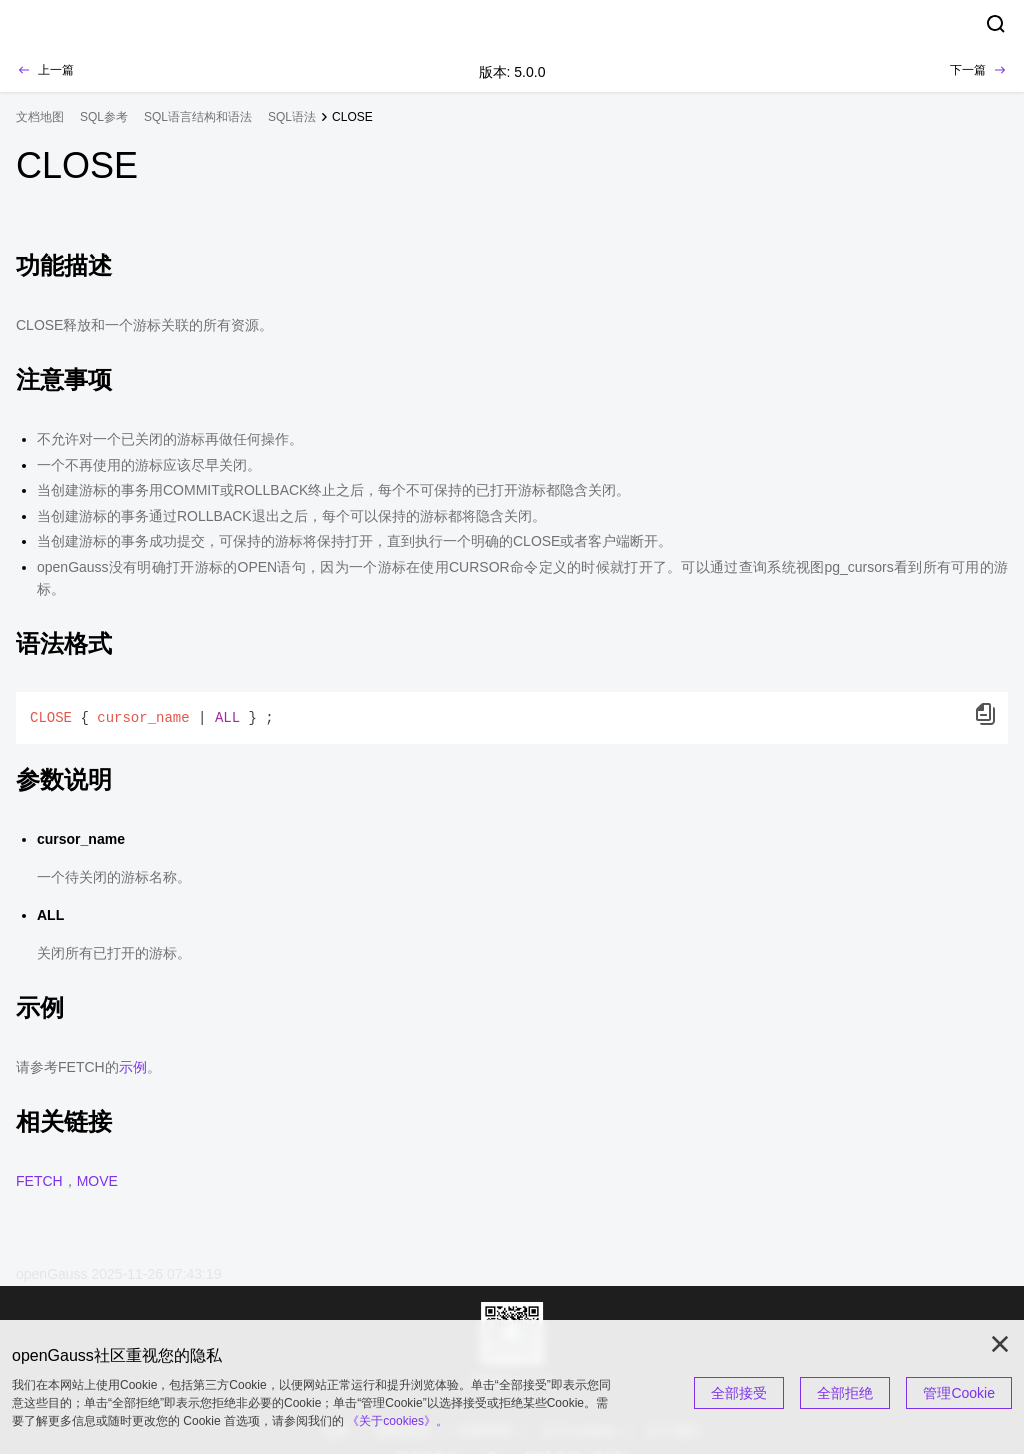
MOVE (97, 1181)
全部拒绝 (845, 1393)
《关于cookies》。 (397, 1421)
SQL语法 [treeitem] (292, 117)
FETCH (39, 1181)
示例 (133, 1067)
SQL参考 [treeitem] (104, 117)
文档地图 (40, 117)
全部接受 (739, 1393)
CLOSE (352, 117)
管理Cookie (959, 1393)
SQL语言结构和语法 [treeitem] (198, 117)
